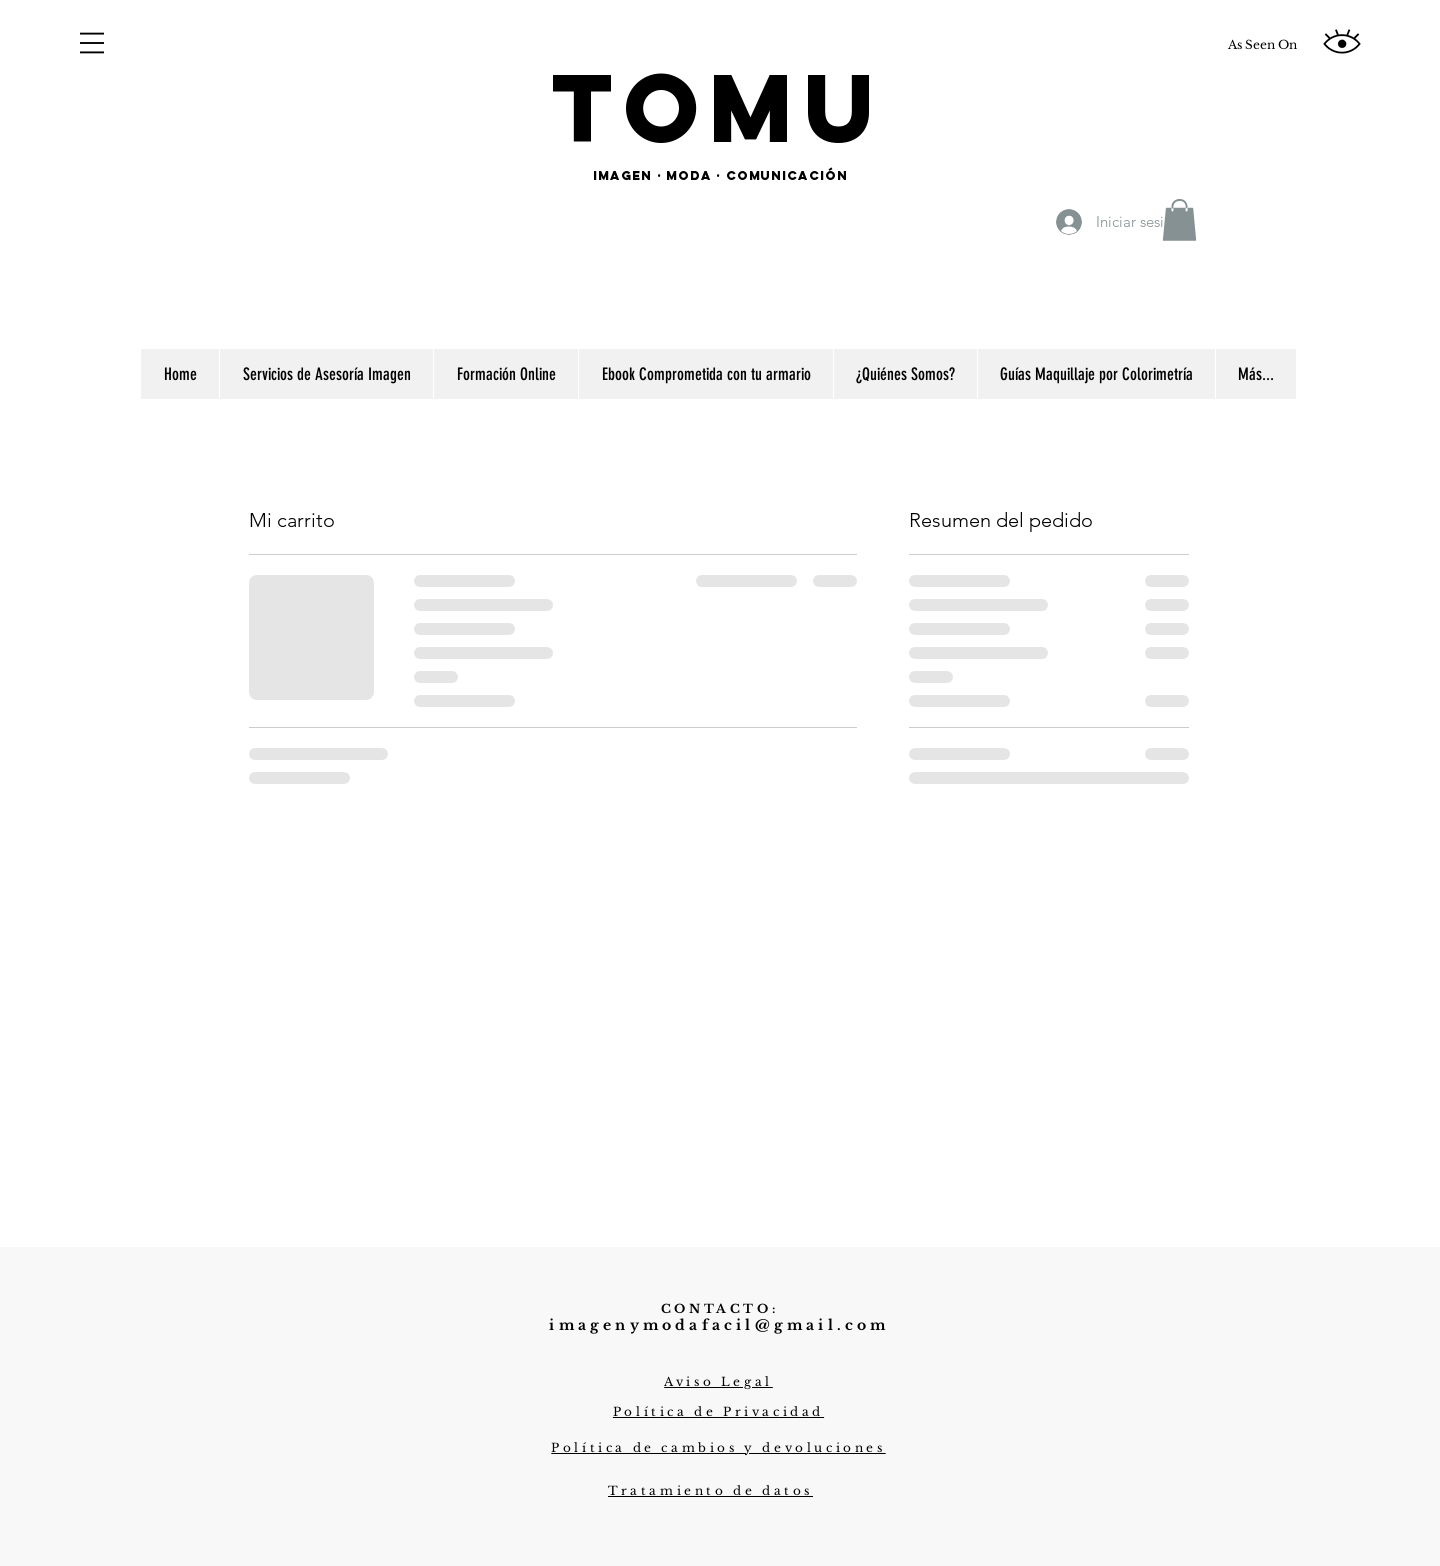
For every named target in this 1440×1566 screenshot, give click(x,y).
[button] (92, 43)
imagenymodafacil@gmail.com (719, 1325)
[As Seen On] (1262, 45)
